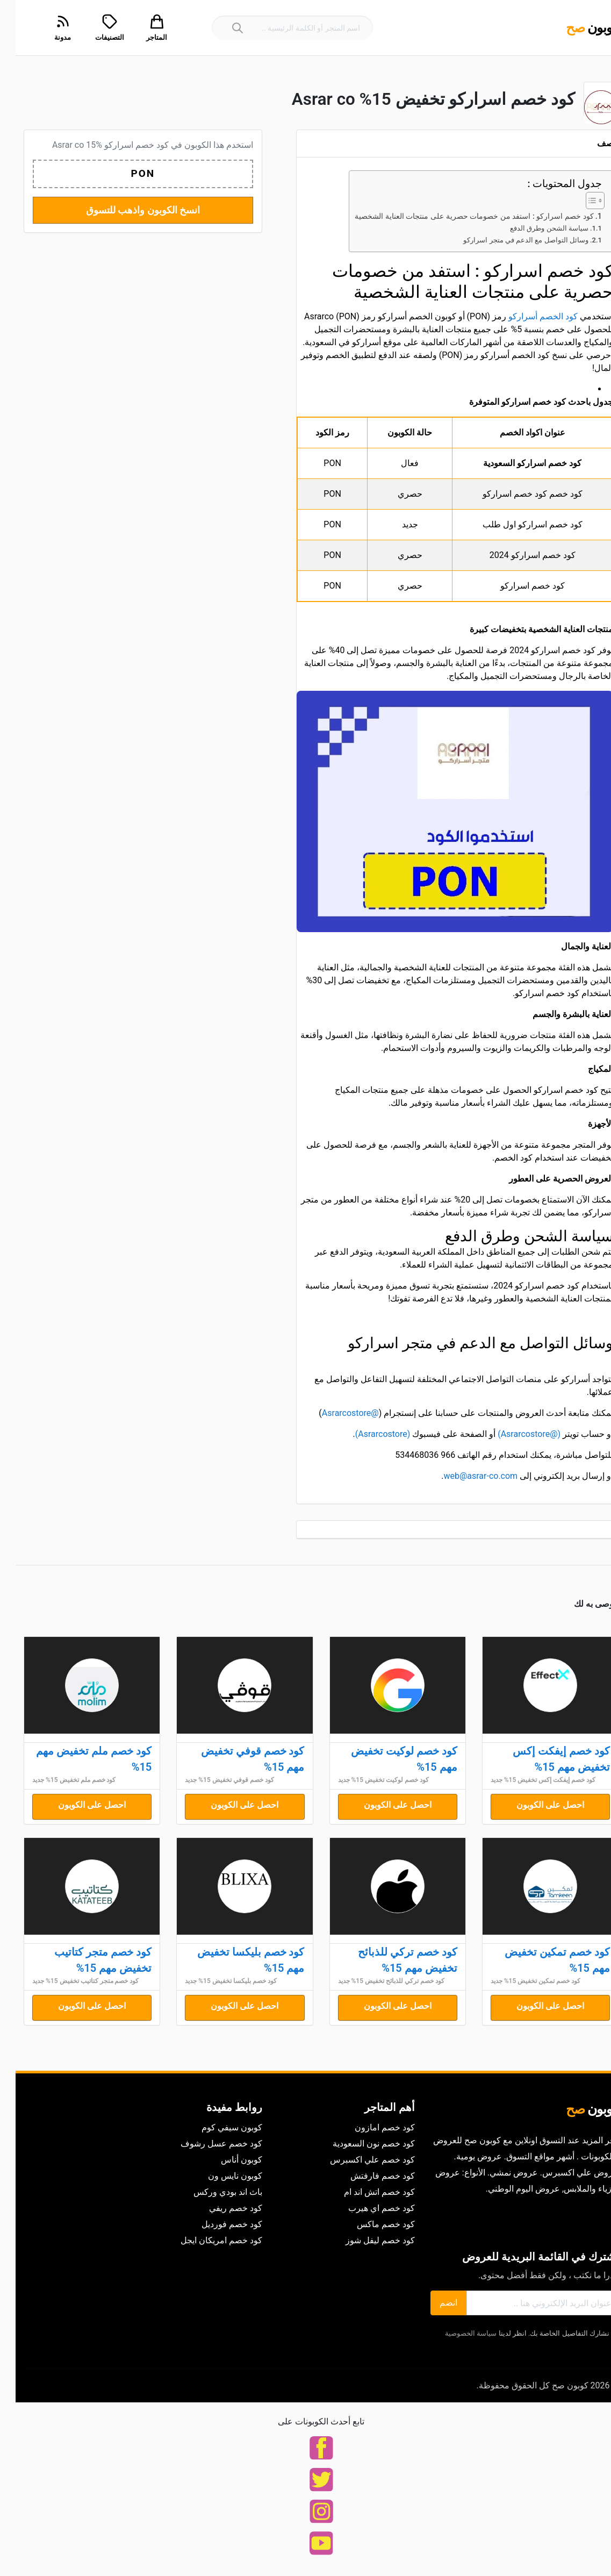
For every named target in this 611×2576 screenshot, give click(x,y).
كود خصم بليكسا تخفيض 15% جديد (215, 1981)
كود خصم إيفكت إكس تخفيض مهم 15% (545, 1758)
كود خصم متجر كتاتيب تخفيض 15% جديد (70, 1981)
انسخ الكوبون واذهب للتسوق (127, 210)
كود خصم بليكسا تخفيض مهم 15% (235, 1959)
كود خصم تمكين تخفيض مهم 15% (541, 1959)
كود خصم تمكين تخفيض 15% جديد (520, 1981)
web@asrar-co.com (465, 1476)
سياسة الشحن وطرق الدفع (533, 228)
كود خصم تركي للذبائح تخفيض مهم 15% (392, 1959)
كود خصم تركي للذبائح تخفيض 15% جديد (375, 1981)
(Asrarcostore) (367, 1434)
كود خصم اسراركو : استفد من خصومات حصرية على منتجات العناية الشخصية (458, 216)
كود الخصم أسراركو (527, 316)
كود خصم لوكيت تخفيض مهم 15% (388, 1758)
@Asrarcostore (334, 1413)
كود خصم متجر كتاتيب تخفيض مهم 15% (87, 1959)
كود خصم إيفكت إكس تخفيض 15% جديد (527, 1780)
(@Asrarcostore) (513, 1434)
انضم (433, 2303)
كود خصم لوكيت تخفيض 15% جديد (368, 1780)
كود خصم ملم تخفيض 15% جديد (58, 1780)
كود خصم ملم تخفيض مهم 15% (78, 1758)
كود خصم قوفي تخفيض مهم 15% (237, 1758)
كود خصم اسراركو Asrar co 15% (95, 145)
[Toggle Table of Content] (574, 200)
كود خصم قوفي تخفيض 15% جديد (213, 1780)
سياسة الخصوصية (455, 2333)
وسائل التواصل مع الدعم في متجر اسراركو (510, 240)
